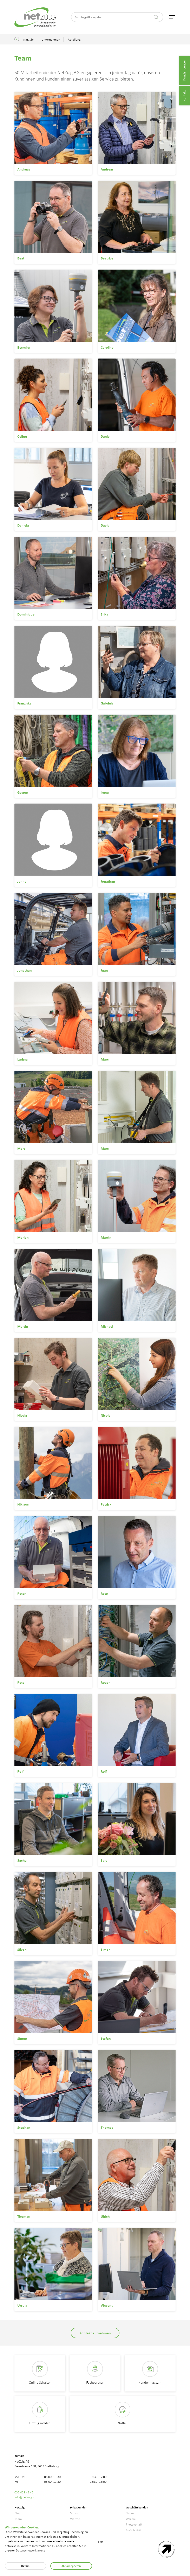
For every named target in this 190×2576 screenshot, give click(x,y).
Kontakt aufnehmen (95, 2332)
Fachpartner (95, 2373)
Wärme (75, 2519)
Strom (74, 2513)
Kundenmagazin (150, 2373)
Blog (17, 2513)
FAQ (100, 2542)
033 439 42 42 (23, 2493)
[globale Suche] (117, 17)
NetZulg (24, 39)
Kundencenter (184, 70)
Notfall (123, 2414)
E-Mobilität (133, 2530)
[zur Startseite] (35, 17)
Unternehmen (50, 39)
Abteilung (74, 39)
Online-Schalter (40, 2373)
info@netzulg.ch (25, 2497)
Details (25, 2566)
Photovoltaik (134, 2525)
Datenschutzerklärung (30, 2550)
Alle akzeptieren (71, 2566)
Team (18, 2519)
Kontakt (184, 96)
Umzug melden (40, 2414)
